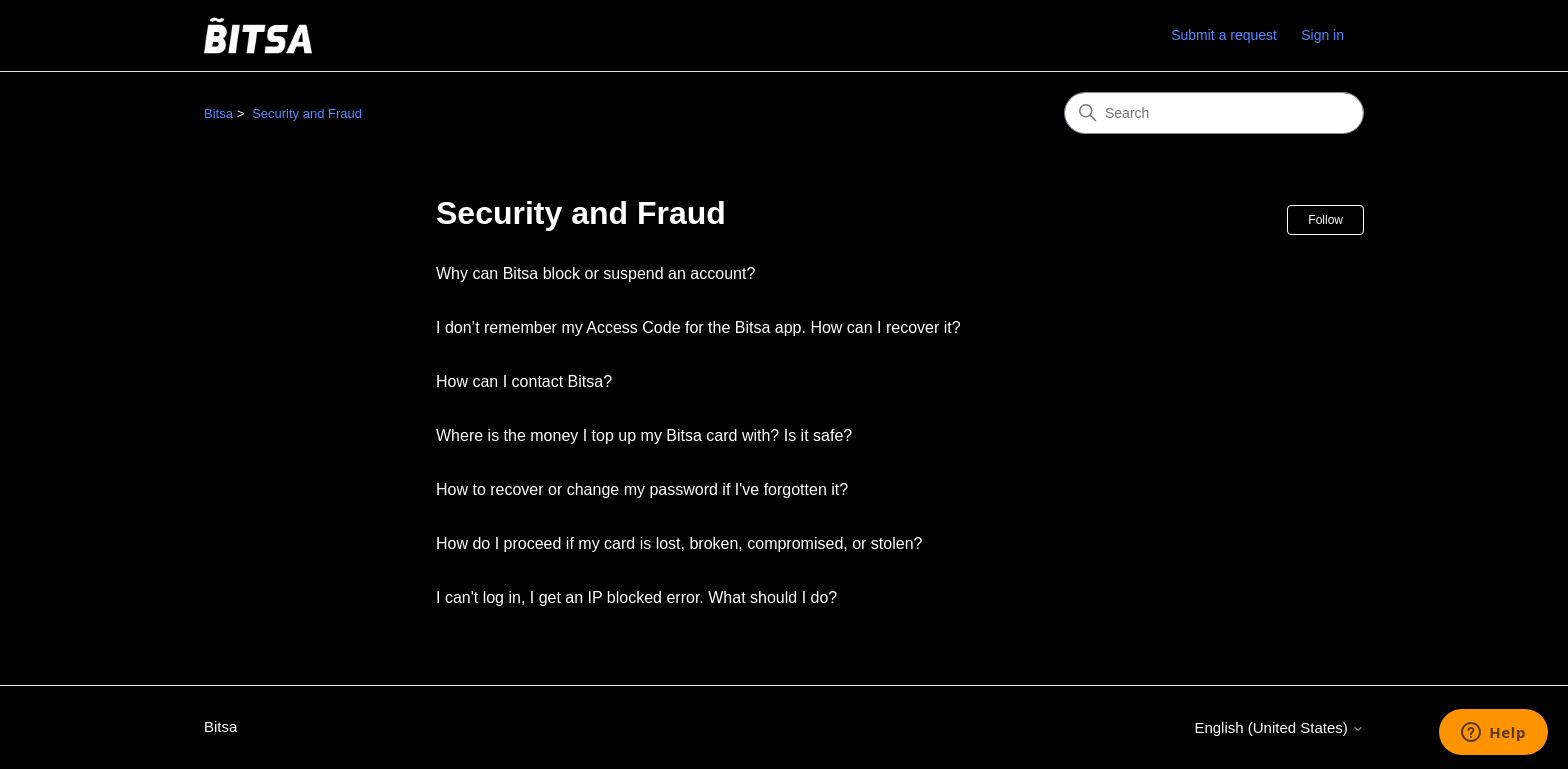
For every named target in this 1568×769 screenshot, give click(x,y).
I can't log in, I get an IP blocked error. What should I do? (636, 597)
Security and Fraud (307, 113)
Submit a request (1224, 35)
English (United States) (1279, 727)
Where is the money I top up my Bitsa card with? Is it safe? (644, 435)
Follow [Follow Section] (1325, 220)
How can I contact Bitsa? (524, 381)
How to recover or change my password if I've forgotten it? (642, 489)
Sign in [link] (1322, 35)
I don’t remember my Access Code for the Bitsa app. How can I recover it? (698, 327)
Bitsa (218, 113)
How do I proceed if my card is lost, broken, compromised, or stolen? (679, 543)
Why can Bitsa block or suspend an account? (595, 273)
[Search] (1214, 113)
